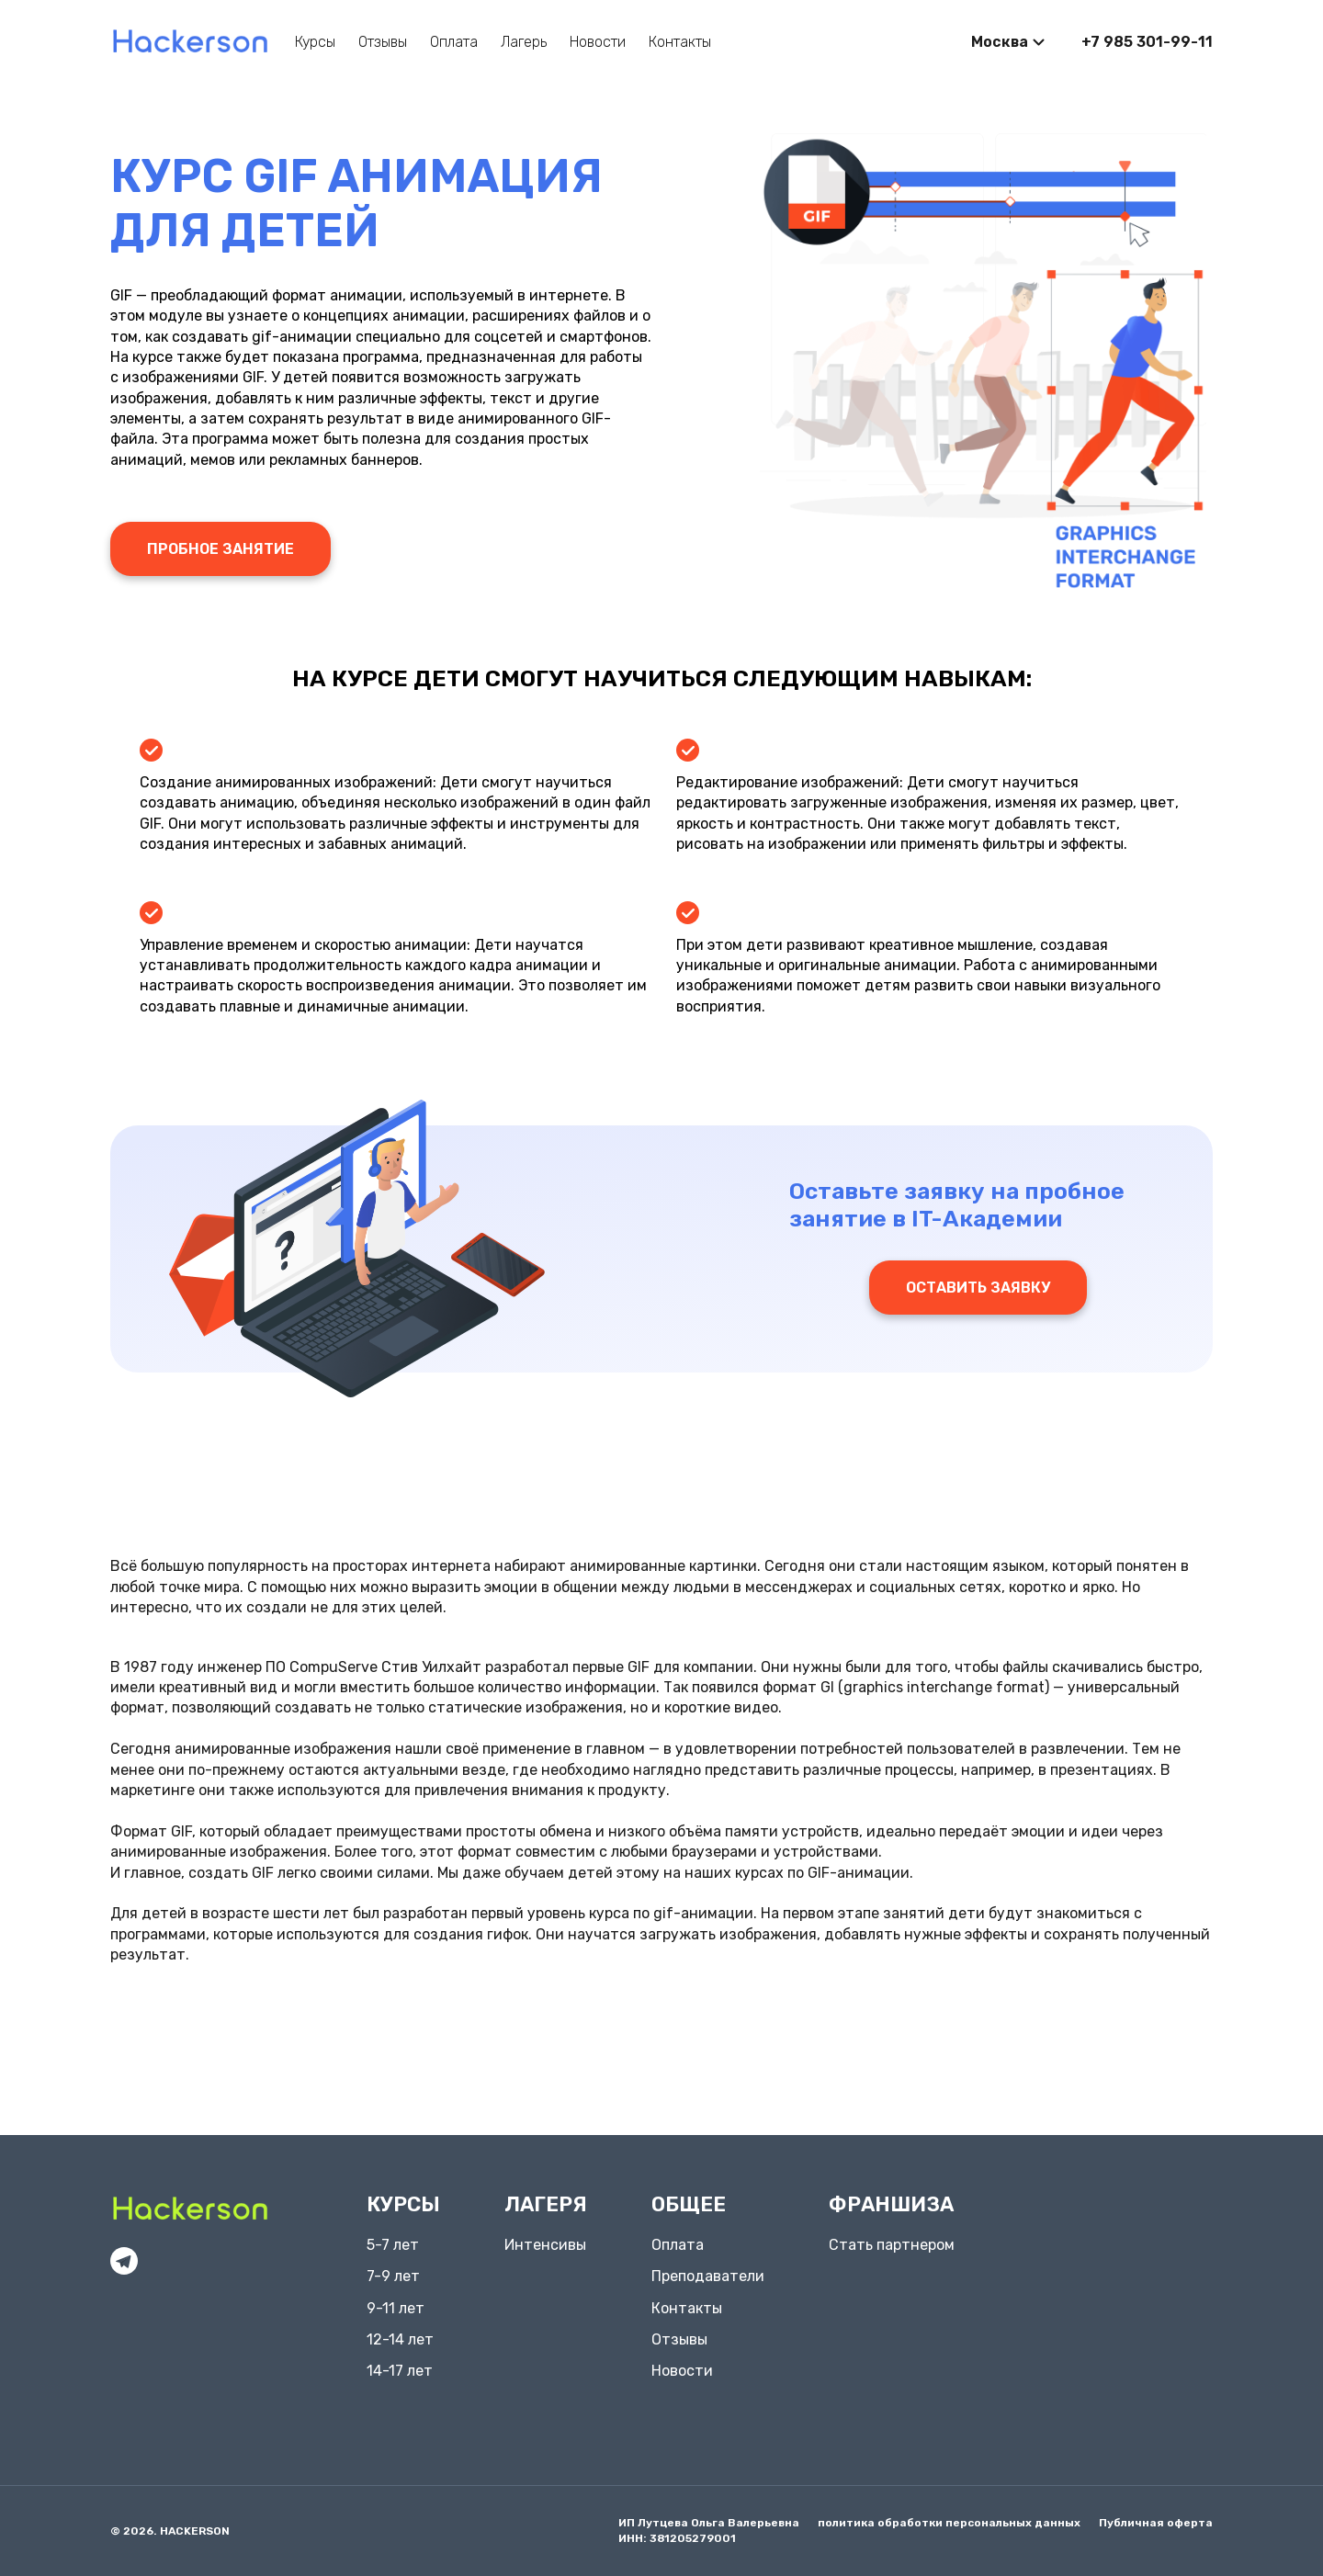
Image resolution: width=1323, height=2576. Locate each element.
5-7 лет (393, 2245)
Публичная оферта (1156, 2522)
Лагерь (524, 42)
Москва (999, 42)
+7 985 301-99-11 (1147, 42)
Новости (598, 42)
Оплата (454, 42)
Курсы (315, 42)
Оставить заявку (978, 1287)
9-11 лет (395, 2308)
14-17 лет (400, 2370)
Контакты (680, 42)
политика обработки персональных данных (949, 2522)
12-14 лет (400, 2339)
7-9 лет (393, 2276)
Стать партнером (892, 2245)
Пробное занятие (220, 549)
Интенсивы (545, 2245)
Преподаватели (707, 2276)
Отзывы (382, 42)
